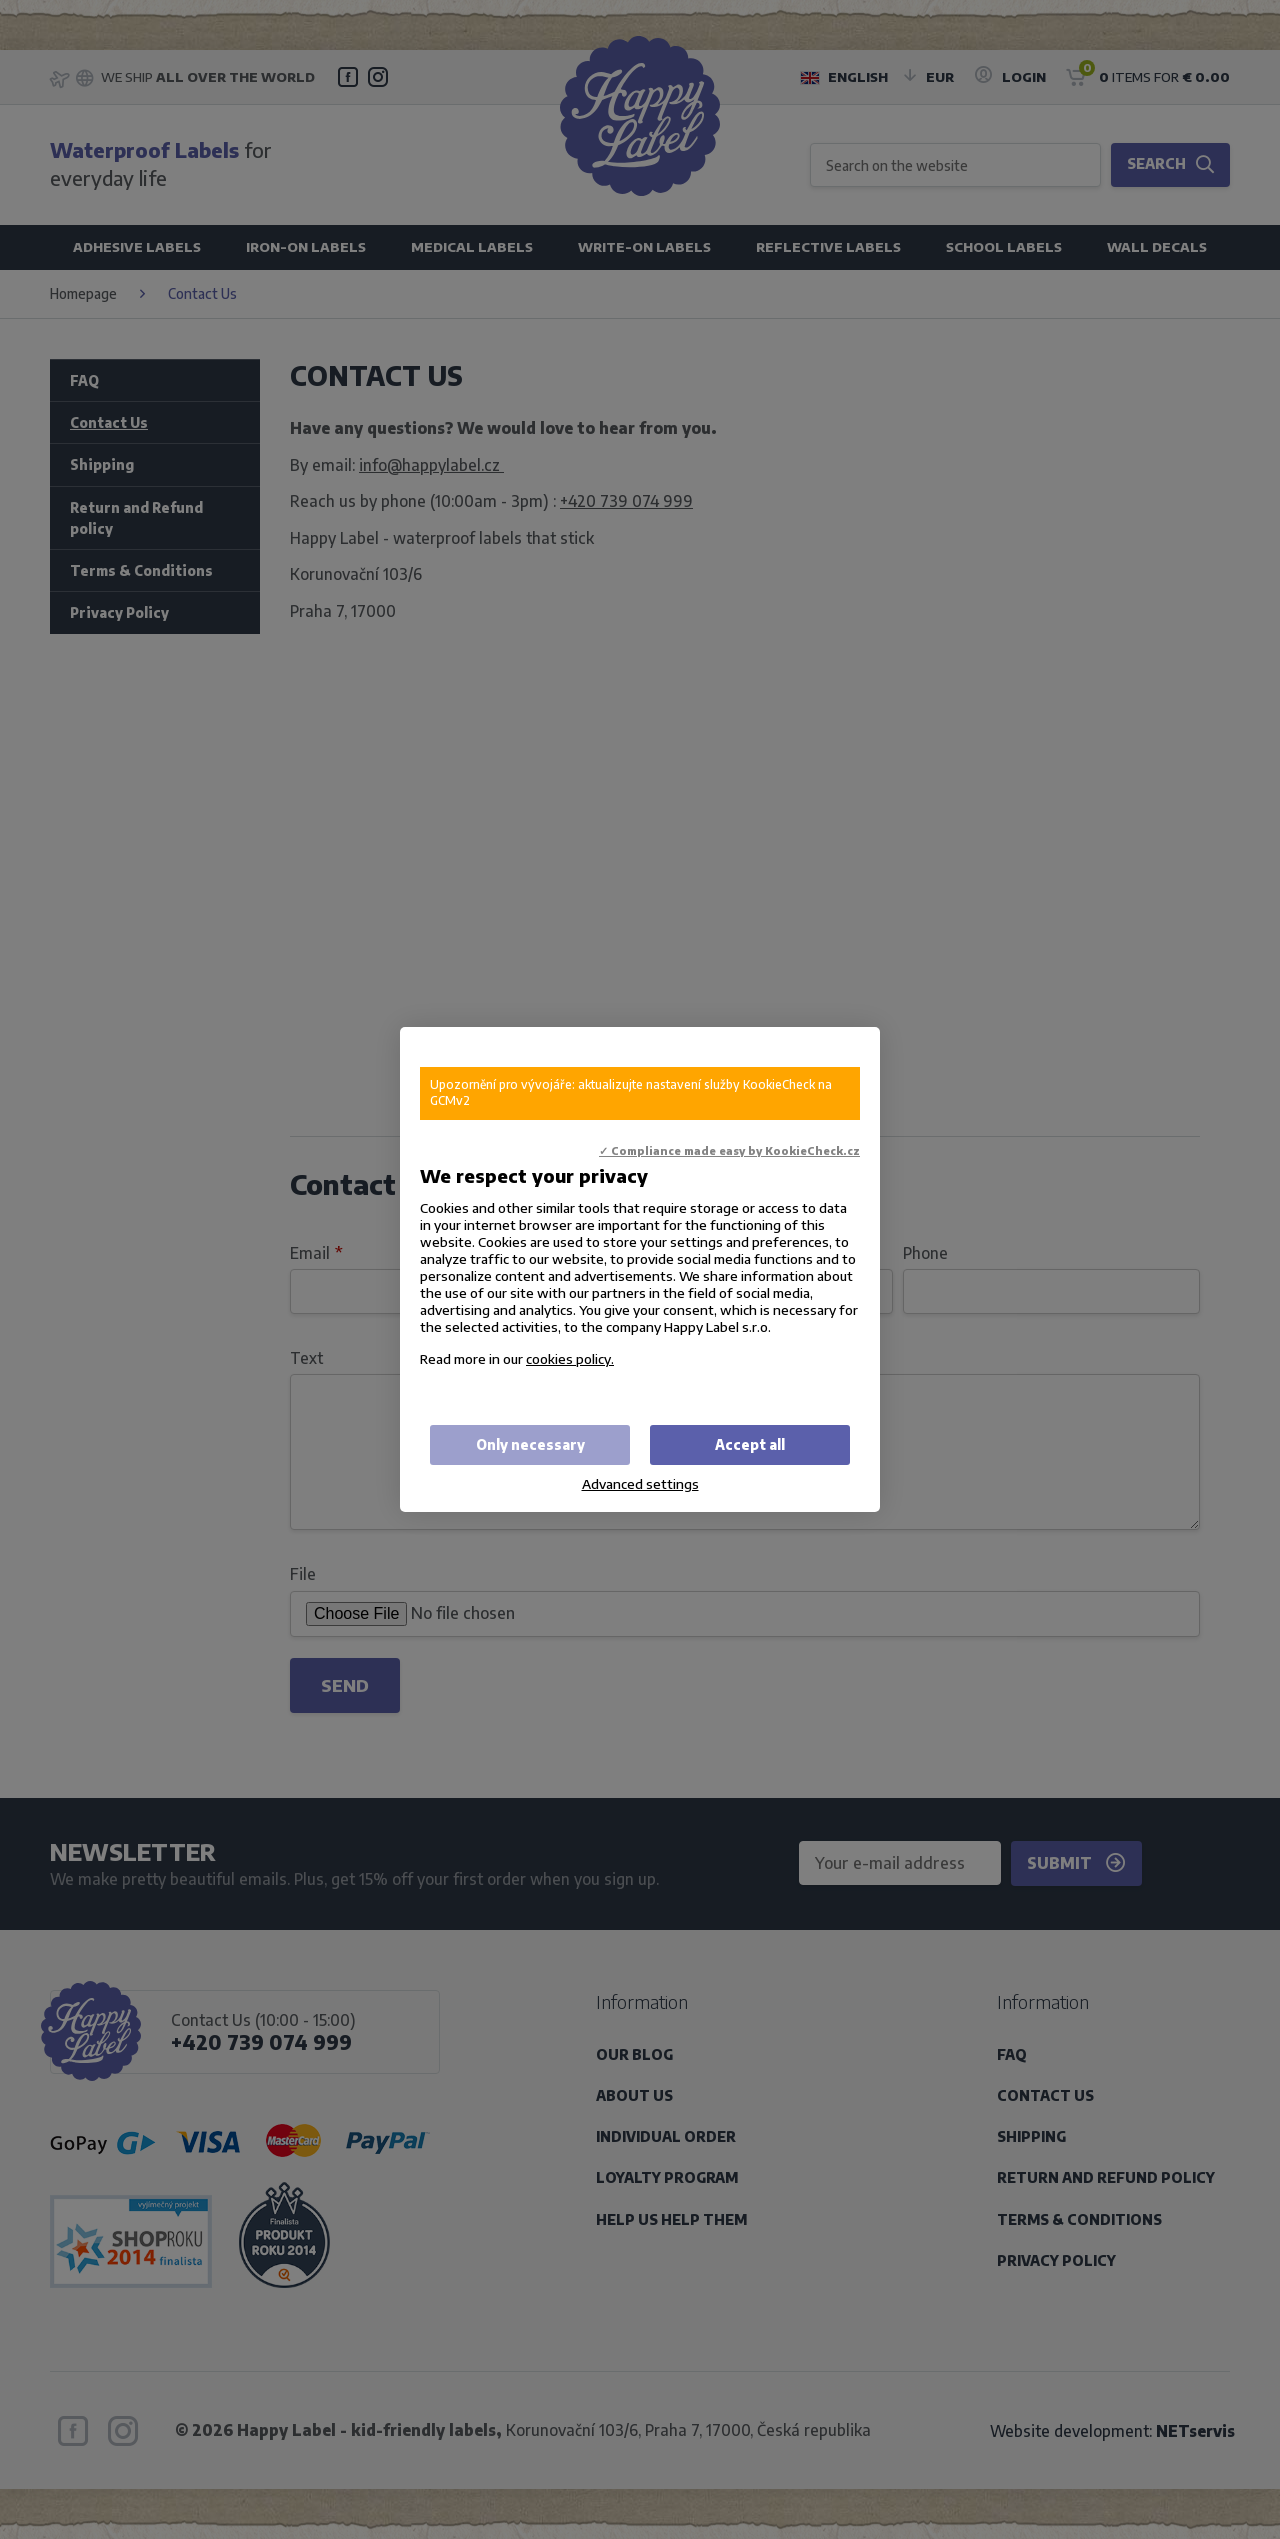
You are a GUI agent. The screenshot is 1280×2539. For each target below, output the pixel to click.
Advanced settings (640, 1483)
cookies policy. (570, 1358)
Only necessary (530, 1444)
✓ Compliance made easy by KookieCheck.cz (729, 1150)
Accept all (750, 1444)
